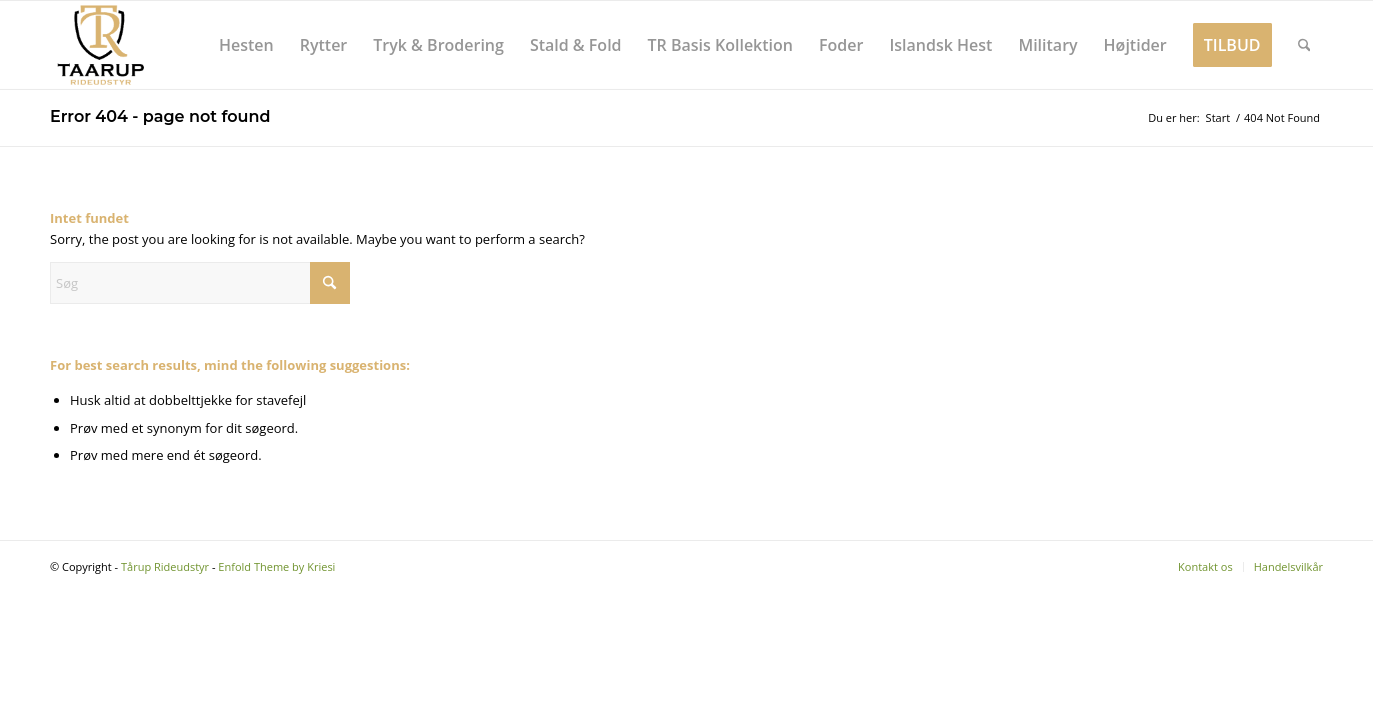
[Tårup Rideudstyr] (100, 45)
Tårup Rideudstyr (165, 566)
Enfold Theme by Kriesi (276, 566)
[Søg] (1304, 45)
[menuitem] (246, 45)
